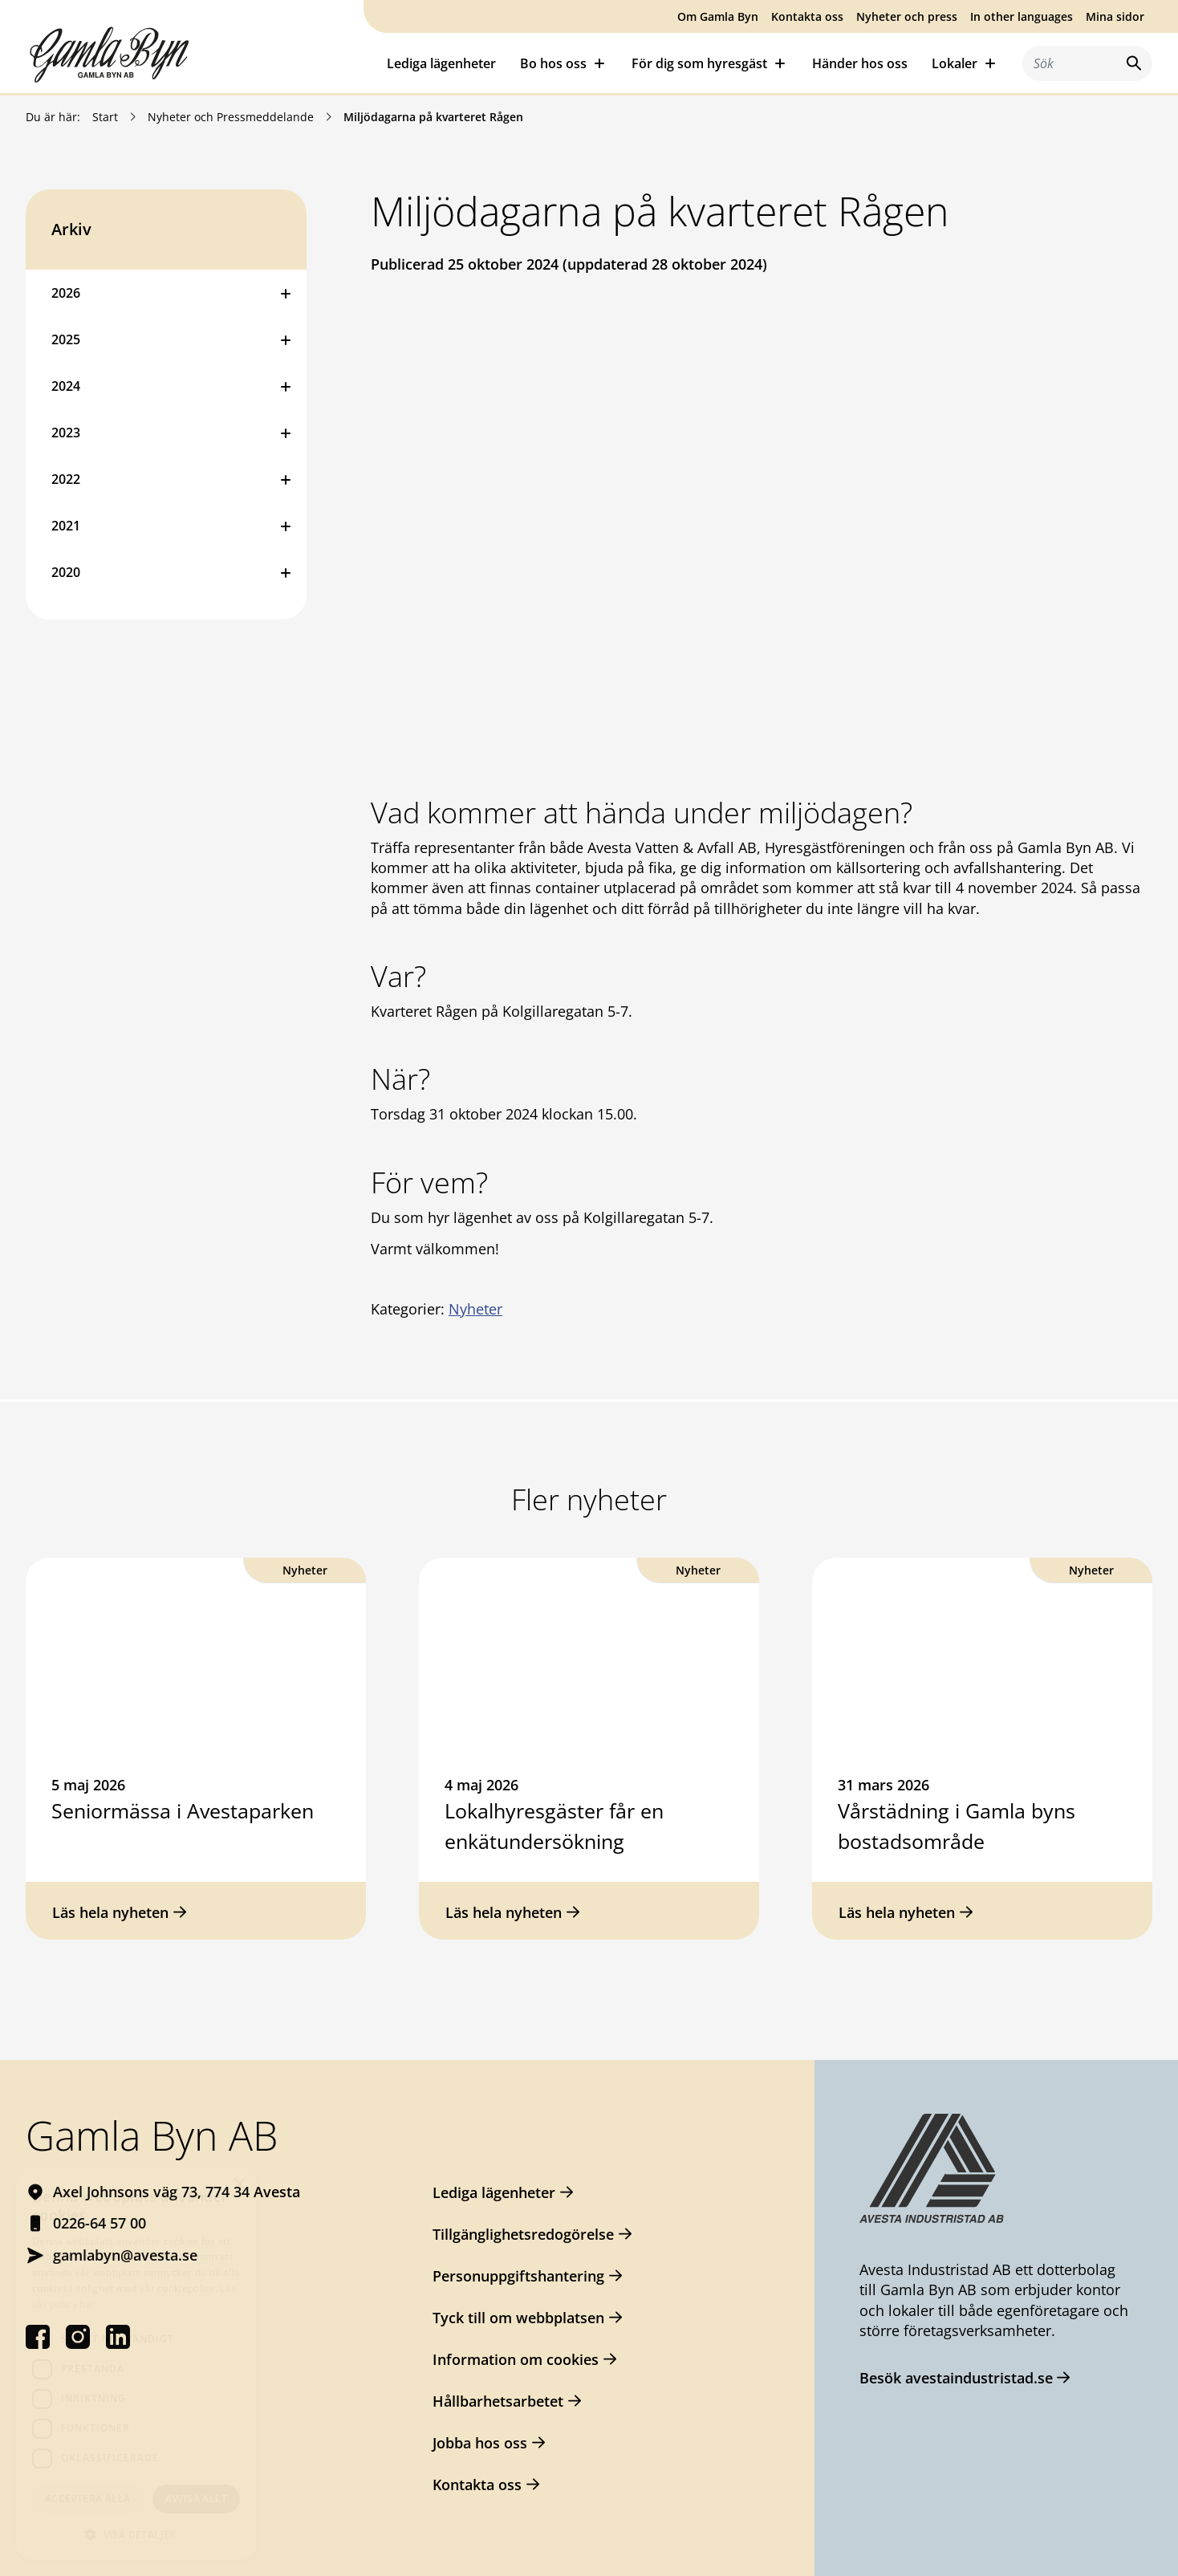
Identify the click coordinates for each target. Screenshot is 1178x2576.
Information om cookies (516, 2359)
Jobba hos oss (480, 2442)
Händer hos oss (860, 63)
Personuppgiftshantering (518, 2275)
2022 (65, 479)
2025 (65, 339)
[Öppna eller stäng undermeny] (286, 293)
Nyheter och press (906, 16)
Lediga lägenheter (441, 63)
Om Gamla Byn (717, 16)
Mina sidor (1115, 16)
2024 (65, 386)
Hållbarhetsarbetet (498, 2401)
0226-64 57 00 (99, 2223)
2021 (65, 525)
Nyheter (475, 1308)
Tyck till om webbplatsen (518, 2317)
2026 (65, 293)
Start (105, 116)
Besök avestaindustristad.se (956, 2377)
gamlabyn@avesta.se (125, 2255)
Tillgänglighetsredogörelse (523, 2234)
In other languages (1021, 16)
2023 (65, 432)
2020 (65, 572)
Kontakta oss (807, 16)
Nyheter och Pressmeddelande (231, 116)
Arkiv (71, 229)
